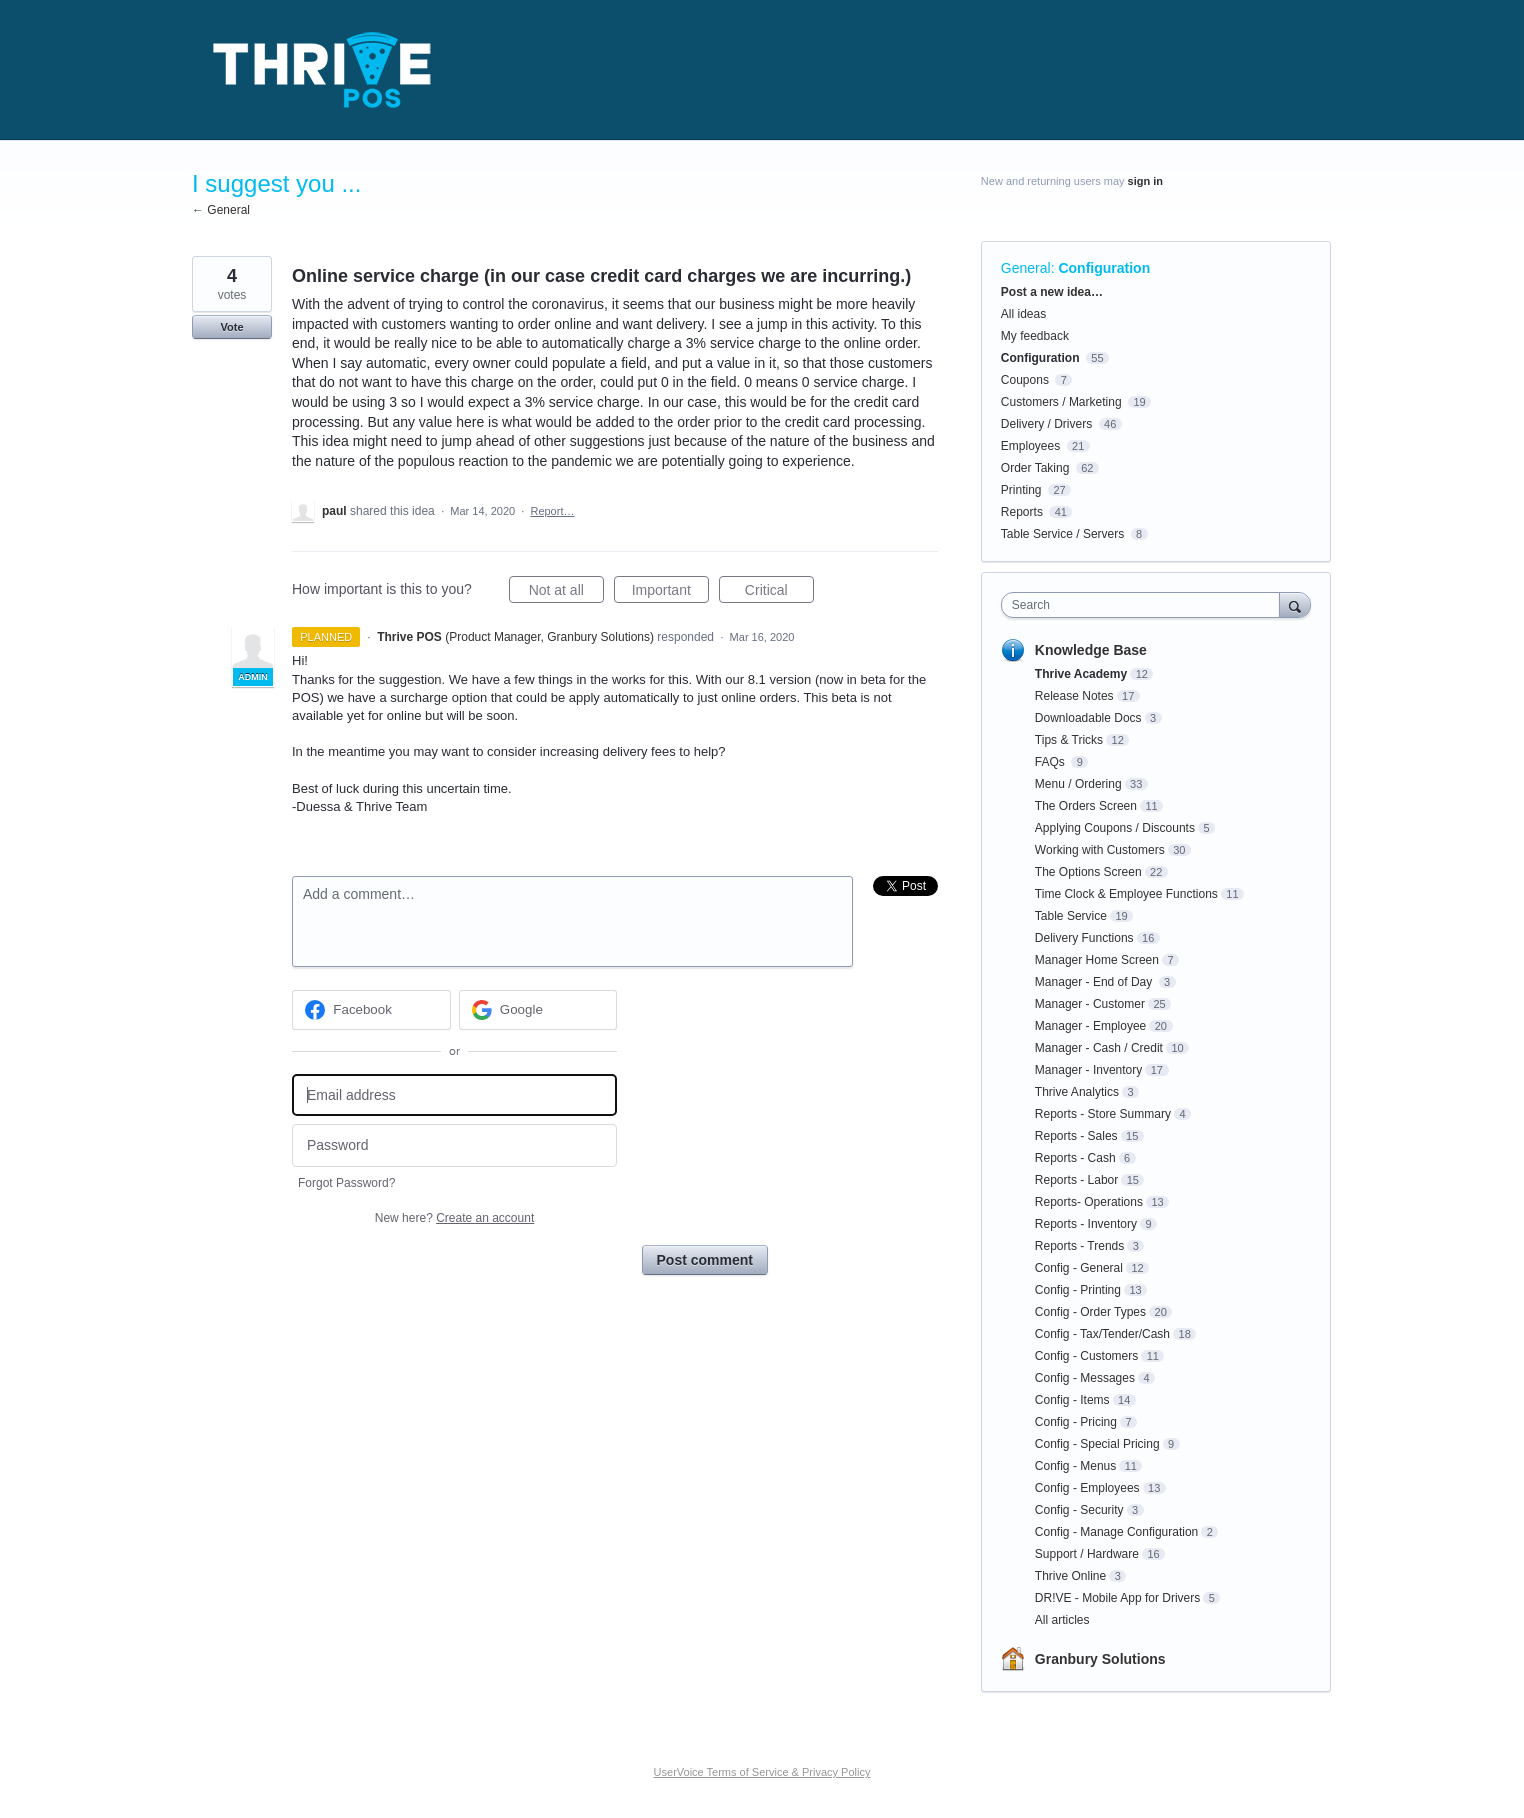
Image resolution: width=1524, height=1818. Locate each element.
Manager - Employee (1090, 1026)
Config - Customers (1086, 1356)
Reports (1022, 512)
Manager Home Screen (1097, 960)
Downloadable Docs (1088, 718)
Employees (1030, 446)
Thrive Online (1070, 1576)
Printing (1021, 490)
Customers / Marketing (1061, 402)
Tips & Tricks (1069, 740)
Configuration (1104, 268)
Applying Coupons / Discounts (1115, 828)
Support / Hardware (1087, 1554)
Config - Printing (1078, 1290)
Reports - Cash (1075, 1158)
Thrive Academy (1081, 674)
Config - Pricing (1076, 1422)
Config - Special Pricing (1097, 1444)
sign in (1145, 181)
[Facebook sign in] (371, 1010)
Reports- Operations (1089, 1202)
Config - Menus (1075, 1466)
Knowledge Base (1091, 650)
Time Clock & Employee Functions (1126, 894)
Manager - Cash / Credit (1099, 1048)
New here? (454, 1218)
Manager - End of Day (1095, 982)
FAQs (1051, 762)
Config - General (1079, 1268)
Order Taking (1035, 468)
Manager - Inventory (1088, 1070)
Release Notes (1074, 696)
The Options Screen (1088, 872)
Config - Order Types (1090, 1312)
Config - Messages (1085, 1378)
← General (221, 210)
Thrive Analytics (1077, 1092)
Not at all (566, 593)
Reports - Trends (1079, 1246)
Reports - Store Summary (1103, 1114)
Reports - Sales (1076, 1136)
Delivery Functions (1084, 938)
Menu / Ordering (1078, 784)
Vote (231, 327)
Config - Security (1079, 1510)
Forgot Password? (346, 1183)
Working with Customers (1100, 850)
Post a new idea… (1052, 292)
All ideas (1023, 314)
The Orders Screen (1086, 806)
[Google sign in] (538, 1010)
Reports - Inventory (1086, 1224)
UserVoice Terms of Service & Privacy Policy (762, 1772)
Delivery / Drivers (1046, 424)
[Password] (454, 1145)
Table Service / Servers (1062, 534)
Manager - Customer (1090, 1004)
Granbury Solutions (1100, 1659)
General (1026, 268)
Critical (779, 593)
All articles (1062, 1620)
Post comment (705, 1260)
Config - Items (1072, 1400)
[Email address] (454, 1095)
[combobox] (1145, 605)
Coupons (1025, 380)
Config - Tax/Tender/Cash (1102, 1334)
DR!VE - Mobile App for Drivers (1117, 1598)
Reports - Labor (1076, 1180)
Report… (552, 511)
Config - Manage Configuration (1116, 1532)
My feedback (1035, 336)
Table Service (1071, 916)
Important (670, 593)
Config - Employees (1087, 1488)
